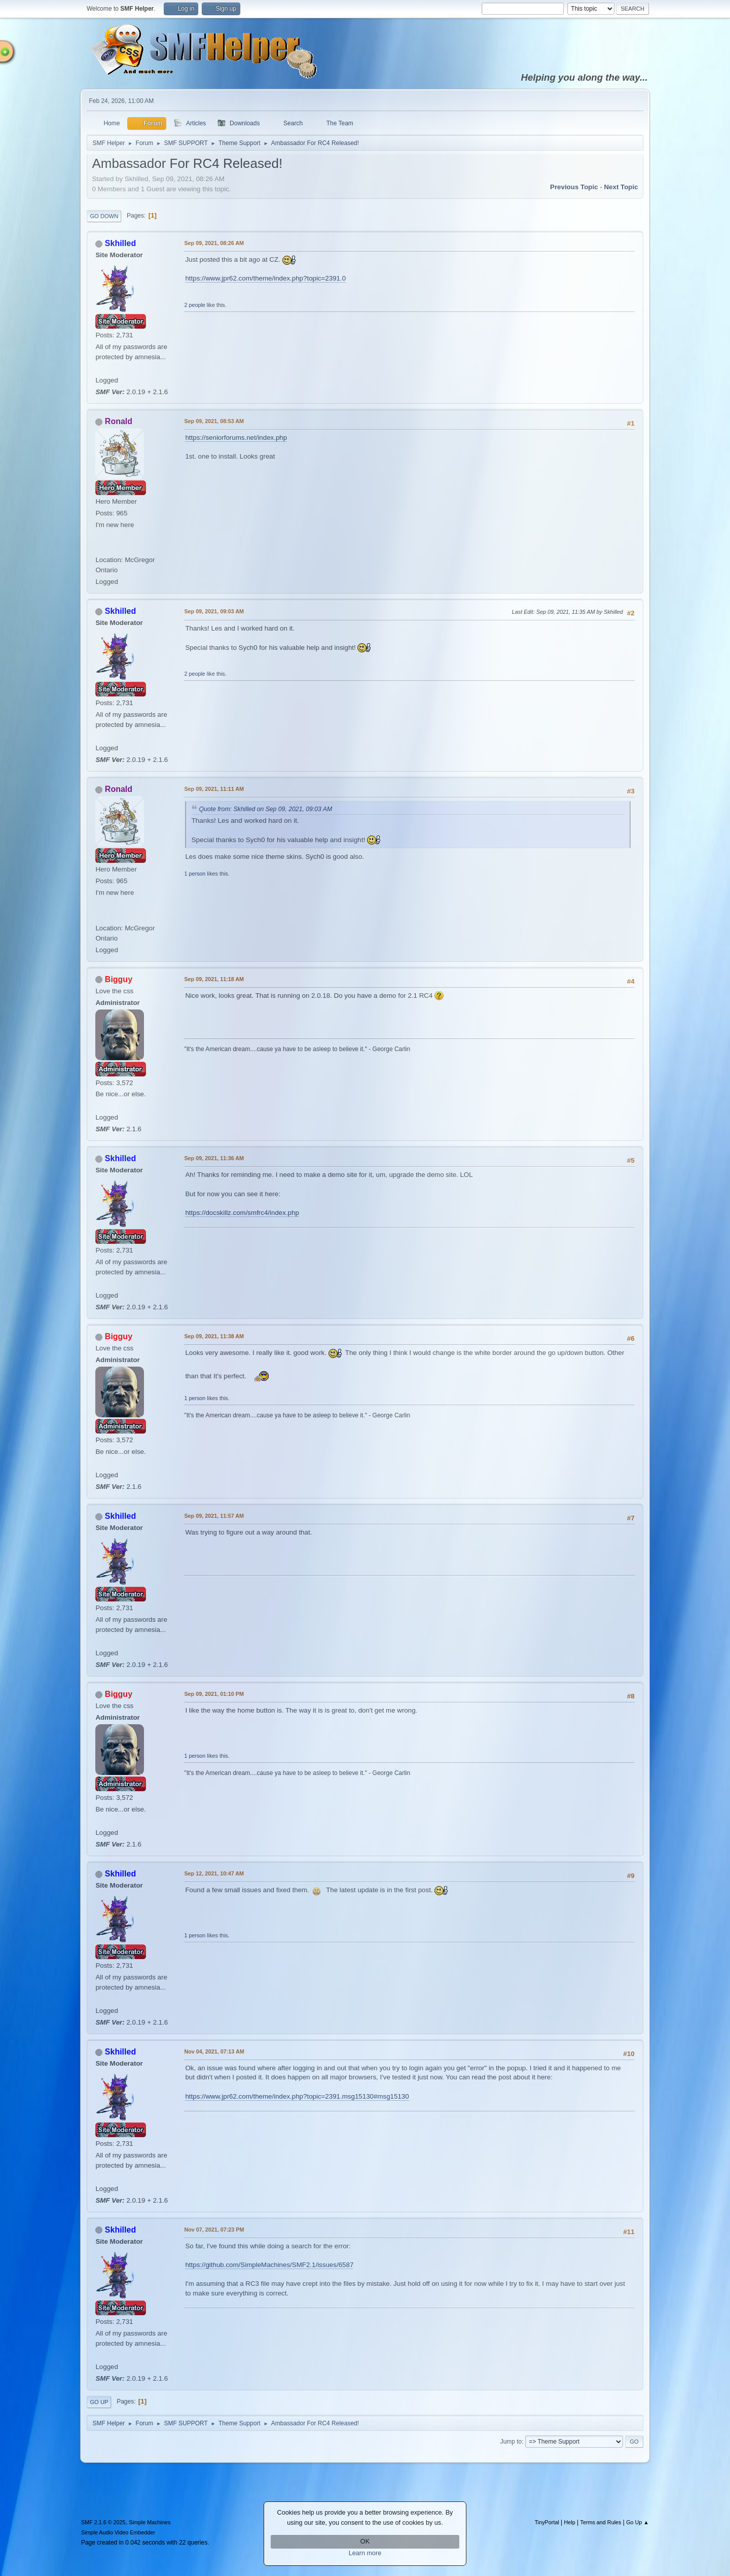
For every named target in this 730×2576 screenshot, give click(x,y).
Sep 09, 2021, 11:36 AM (214, 1158)
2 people (194, 305)
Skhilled (120, 243)
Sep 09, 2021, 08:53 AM (214, 421)
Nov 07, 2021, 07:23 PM (214, 2229)
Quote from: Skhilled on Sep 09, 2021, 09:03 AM (265, 809)
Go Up (99, 2402)
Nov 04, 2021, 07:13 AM (214, 2051)
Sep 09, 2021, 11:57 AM (214, 1516)
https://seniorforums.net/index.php (236, 437)
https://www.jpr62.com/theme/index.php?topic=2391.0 (265, 278)
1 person (194, 874)
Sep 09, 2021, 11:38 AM (214, 1336)
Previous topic (574, 187)
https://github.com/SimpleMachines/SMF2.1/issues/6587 (269, 2265)
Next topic (621, 187)
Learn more (365, 2553)
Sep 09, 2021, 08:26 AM (214, 243)
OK (365, 2541)
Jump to (511, 2441)
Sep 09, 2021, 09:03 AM (214, 611)
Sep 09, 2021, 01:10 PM (213, 1694)
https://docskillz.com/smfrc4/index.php (242, 1212)
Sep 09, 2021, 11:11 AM (214, 789)
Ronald (118, 421)
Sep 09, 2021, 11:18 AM (214, 979)
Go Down (104, 216)
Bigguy (118, 979)
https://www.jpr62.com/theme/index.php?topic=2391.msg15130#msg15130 (297, 2096)
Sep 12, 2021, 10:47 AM (214, 1873)
